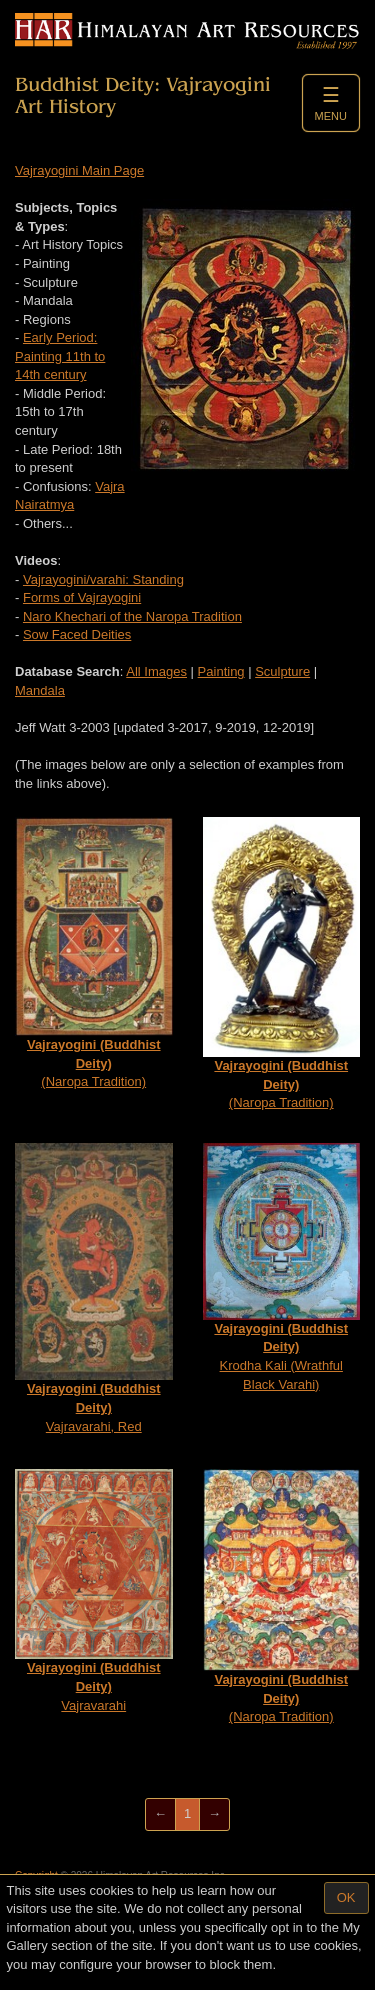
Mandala (40, 690)
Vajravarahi (94, 1590)
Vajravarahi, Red (94, 1288)
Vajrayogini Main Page (79, 170)
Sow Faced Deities (77, 634)
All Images (156, 671)
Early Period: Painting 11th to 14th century (60, 356)
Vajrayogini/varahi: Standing (103, 579)
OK (346, 1897)
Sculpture (282, 671)
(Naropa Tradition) (94, 953)
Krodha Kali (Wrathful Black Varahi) (282, 1267)
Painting (221, 671)
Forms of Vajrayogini (82, 597)
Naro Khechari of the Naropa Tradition (132, 616)
